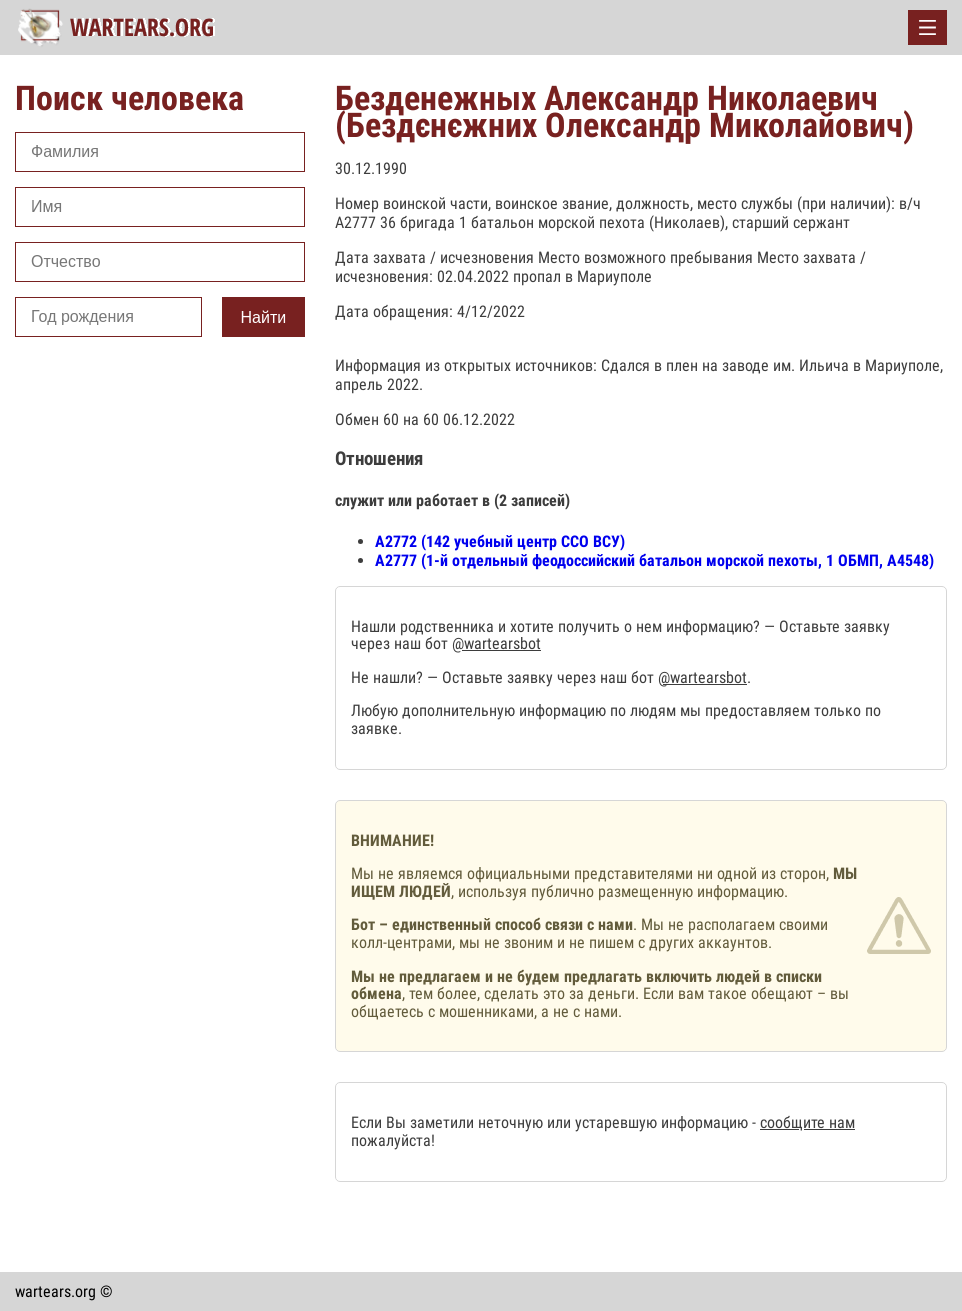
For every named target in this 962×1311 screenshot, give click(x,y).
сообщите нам (807, 1122)
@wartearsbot (496, 643)
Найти (264, 317)
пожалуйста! (393, 1140)
